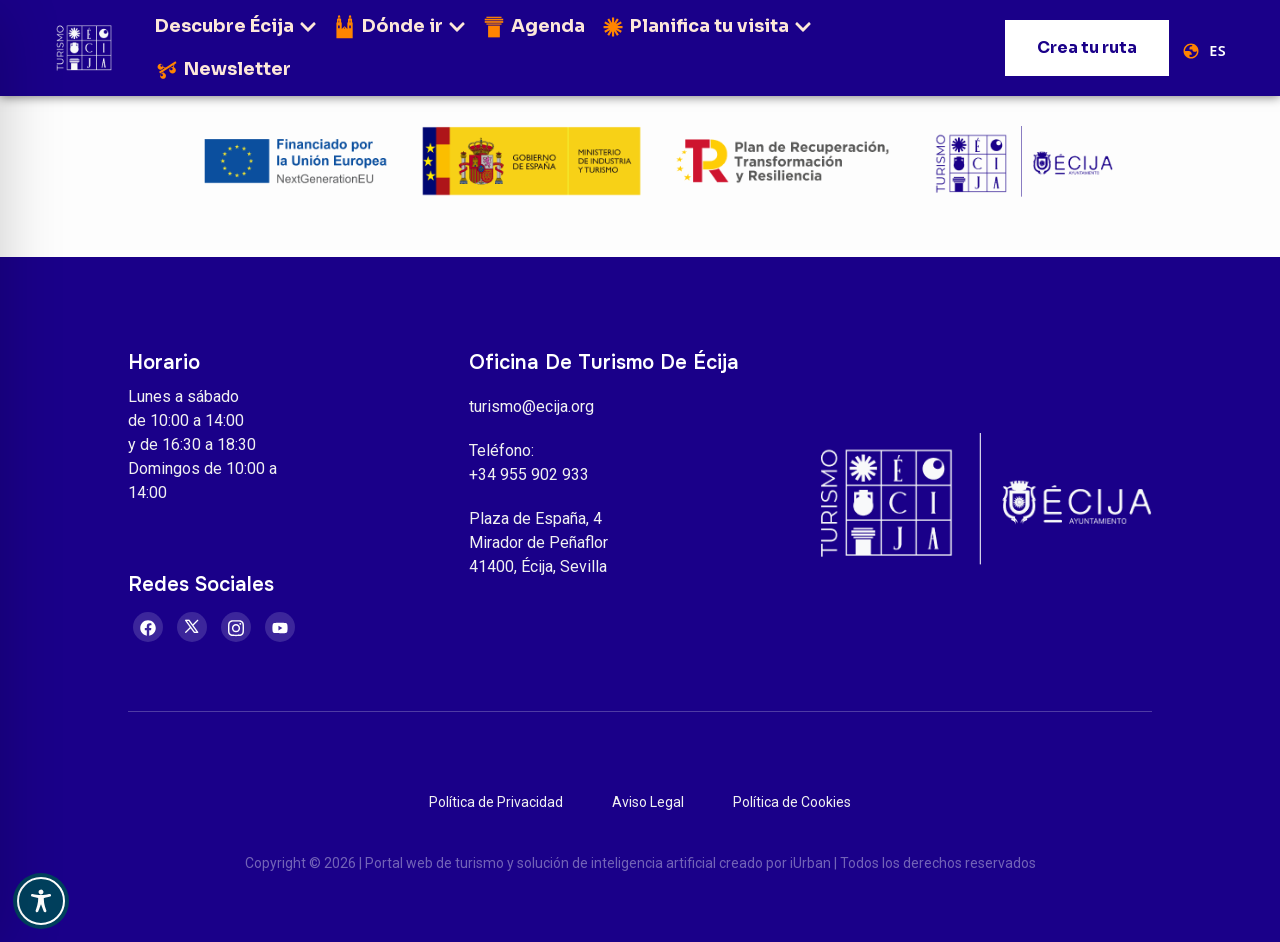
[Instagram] (236, 627)
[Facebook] (148, 627)
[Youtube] (280, 627)
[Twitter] (192, 627)
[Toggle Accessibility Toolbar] (41, 901)
